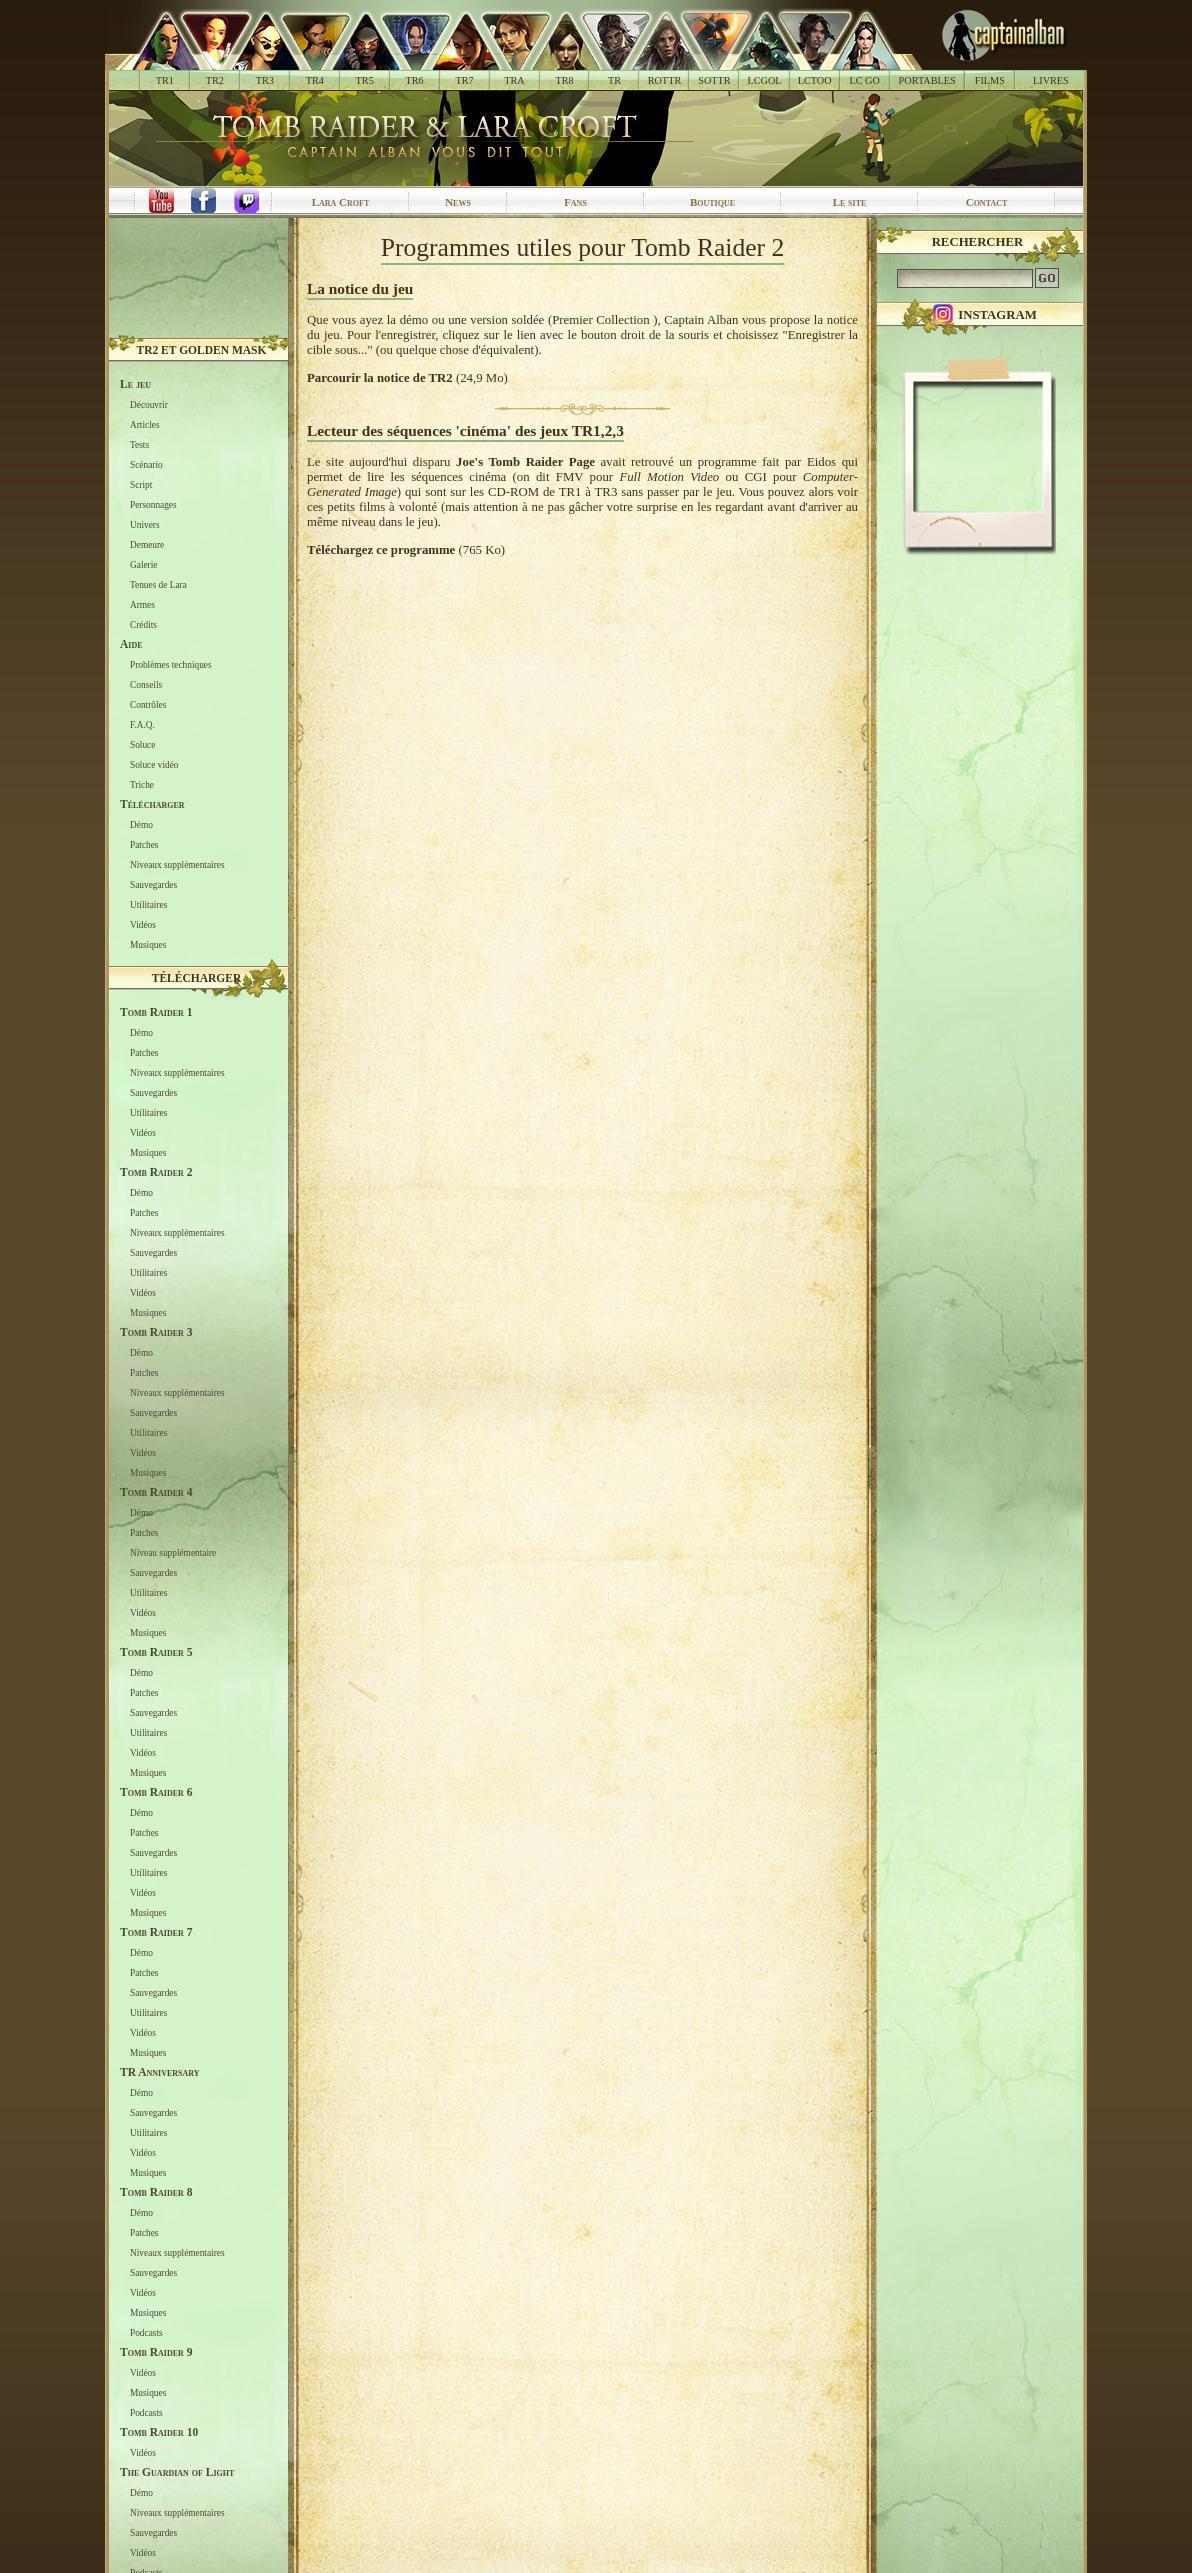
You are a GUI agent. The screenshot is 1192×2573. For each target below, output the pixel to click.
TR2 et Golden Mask (201, 350)
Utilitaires (148, 905)
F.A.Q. (142, 725)
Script (141, 485)
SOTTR (714, 80)
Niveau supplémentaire (173, 1553)
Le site (850, 202)
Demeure (147, 545)
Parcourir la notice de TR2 (380, 378)
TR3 (265, 80)
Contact (987, 202)
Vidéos (143, 925)
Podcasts (146, 2333)
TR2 (215, 80)
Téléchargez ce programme (381, 550)
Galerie (143, 565)
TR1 (165, 80)
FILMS (990, 80)
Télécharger (197, 978)
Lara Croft (341, 202)
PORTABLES (927, 80)
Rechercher (978, 242)
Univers (145, 525)
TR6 (415, 80)
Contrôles (148, 705)
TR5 (365, 80)
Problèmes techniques (171, 665)
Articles (145, 425)
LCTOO (815, 80)
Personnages (153, 505)
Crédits (143, 625)
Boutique (712, 202)
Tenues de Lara (158, 585)
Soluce (142, 745)
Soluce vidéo (154, 765)
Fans (575, 202)
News (458, 202)
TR (614, 80)
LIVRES (1051, 80)
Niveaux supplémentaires (177, 865)
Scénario (146, 465)
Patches (144, 845)
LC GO (864, 80)
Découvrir (149, 405)
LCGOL (765, 80)
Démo (141, 825)
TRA (514, 80)
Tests (139, 445)
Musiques (148, 945)
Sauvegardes (153, 885)
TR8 (564, 80)
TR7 (464, 80)
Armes (142, 605)
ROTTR (665, 80)
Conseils (146, 685)
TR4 (315, 80)
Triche (142, 785)
